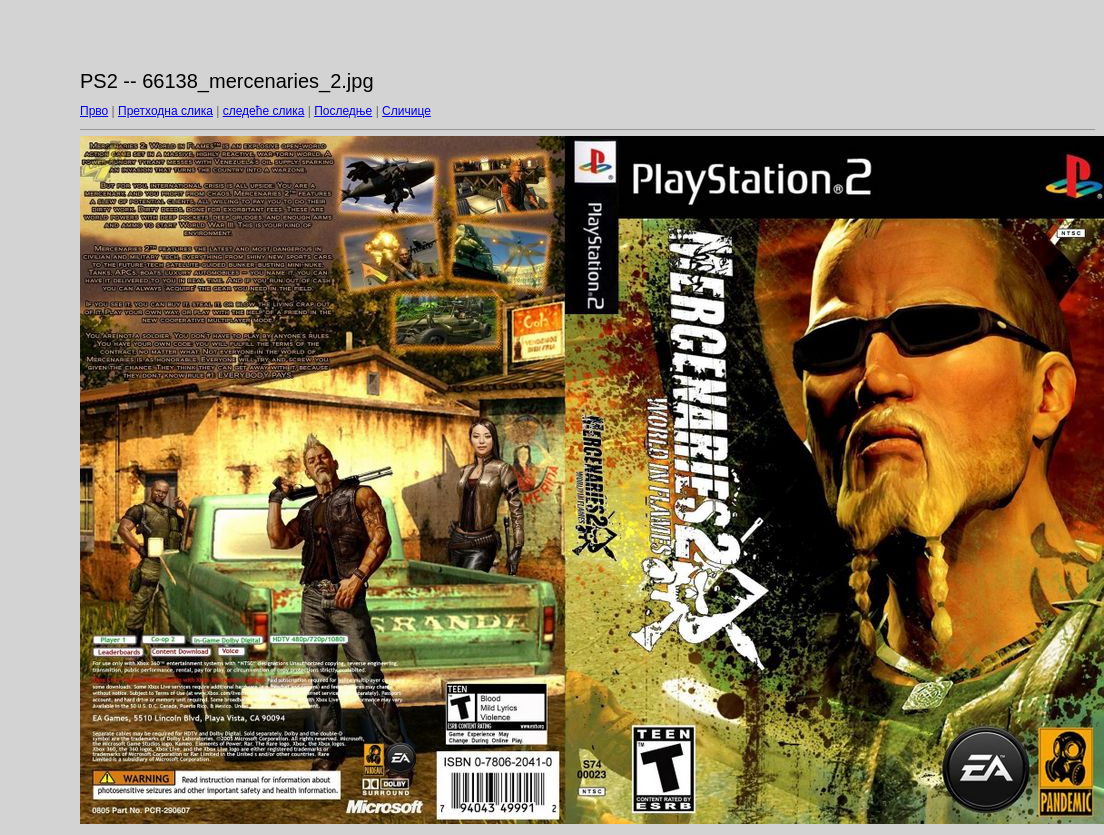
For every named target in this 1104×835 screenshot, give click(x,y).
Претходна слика (165, 111)
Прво (94, 111)
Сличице (406, 111)
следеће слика (264, 111)
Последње (343, 111)
